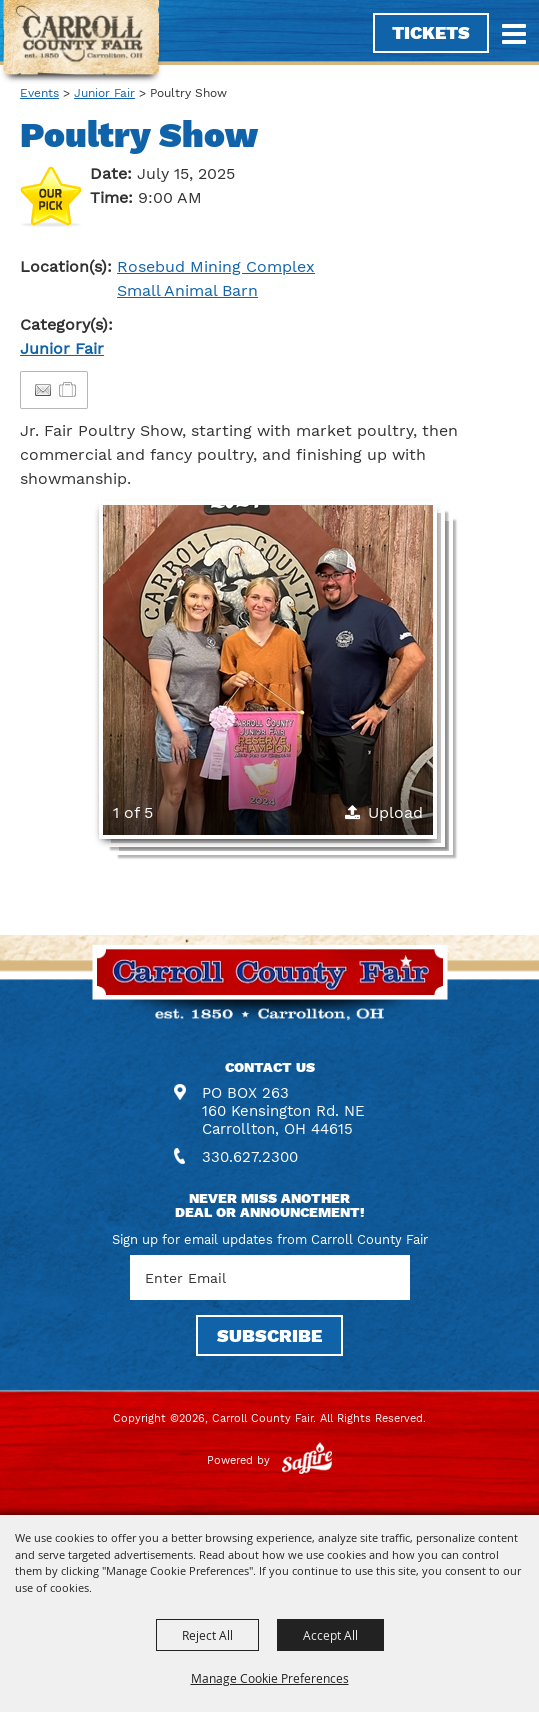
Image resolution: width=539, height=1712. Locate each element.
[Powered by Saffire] (307, 1460)
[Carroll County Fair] (81, 42)
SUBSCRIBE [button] (269, 1335)
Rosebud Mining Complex (216, 266)
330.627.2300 (250, 1157)
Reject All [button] (207, 1635)
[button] (268, 670)
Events (39, 93)
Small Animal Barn (187, 290)
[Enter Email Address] (270, 1277)
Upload (395, 812)
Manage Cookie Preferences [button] (270, 1678)
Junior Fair (104, 93)
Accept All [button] (330, 1635)
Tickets (431, 32)
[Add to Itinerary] (68, 389)
